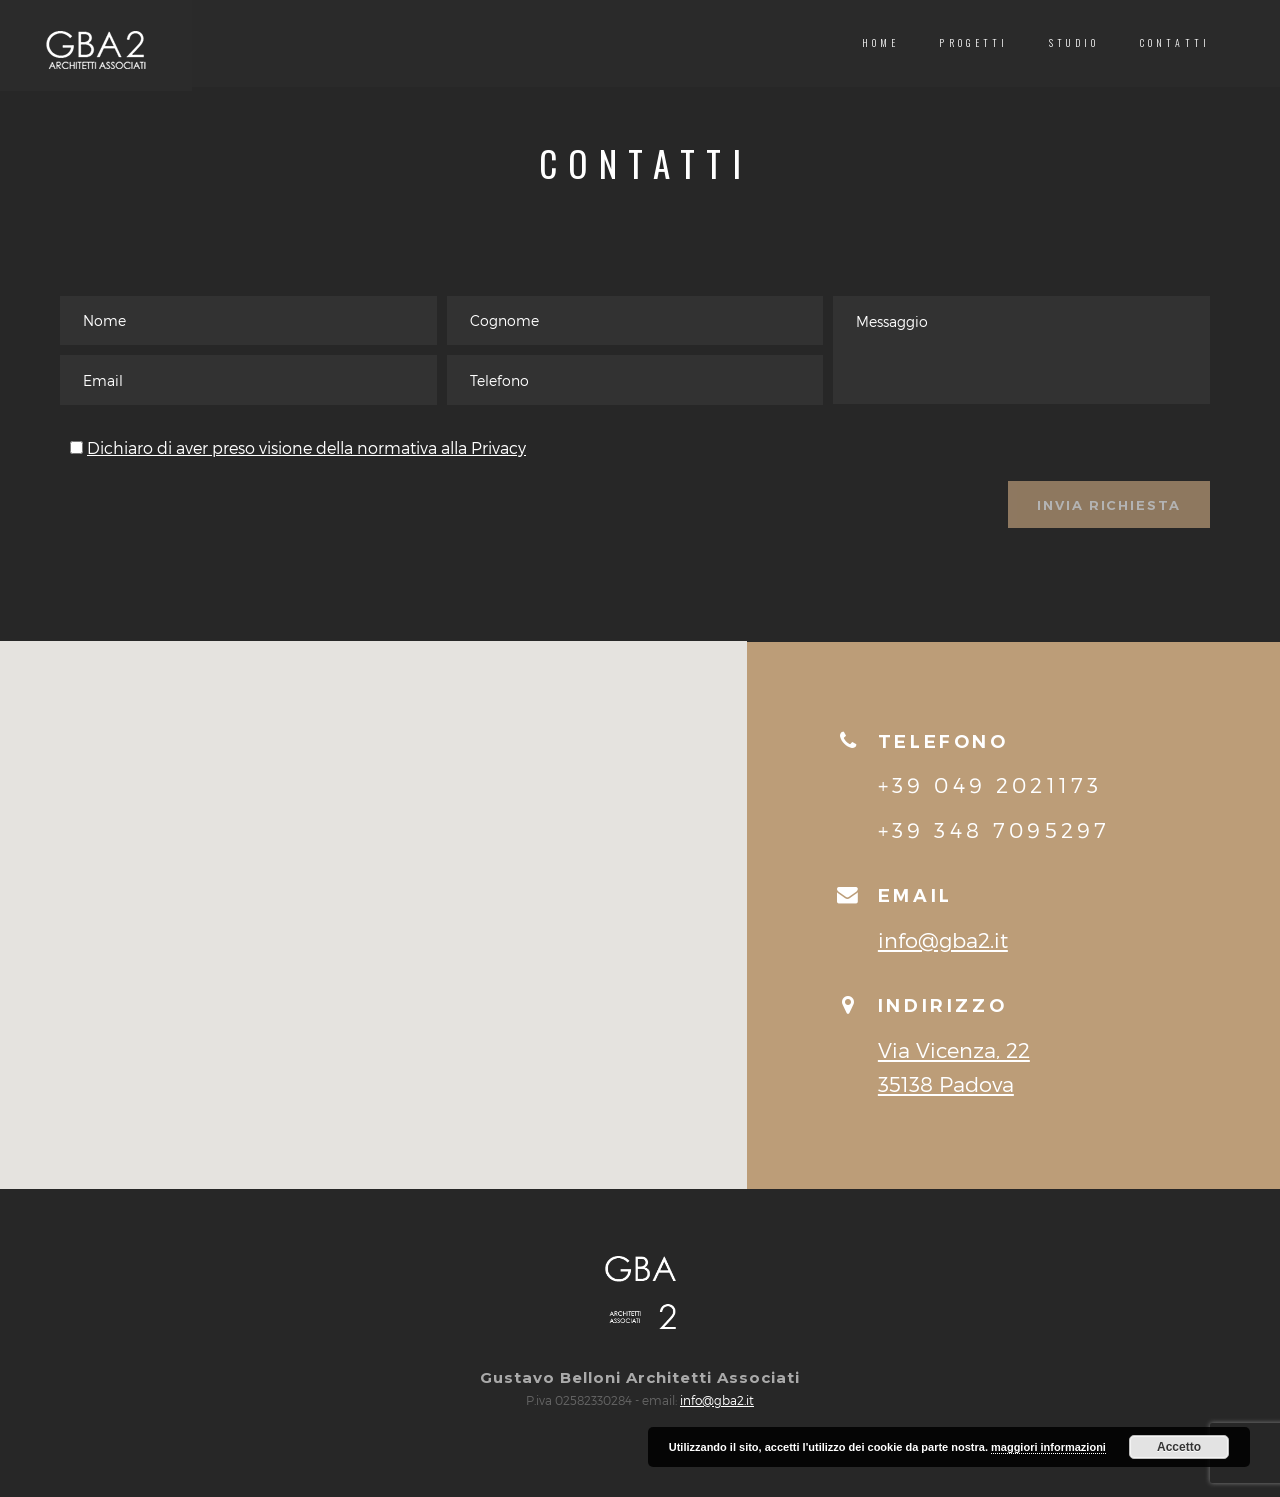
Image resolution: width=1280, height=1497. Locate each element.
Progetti (973, 42)
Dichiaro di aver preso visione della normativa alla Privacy (306, 464)
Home (881, 42)
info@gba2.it (943, 959)
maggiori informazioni (1048, 1447)
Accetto (1179, 1447)
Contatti (1175, 42)
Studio (1074, 42)
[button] (373, 916)
